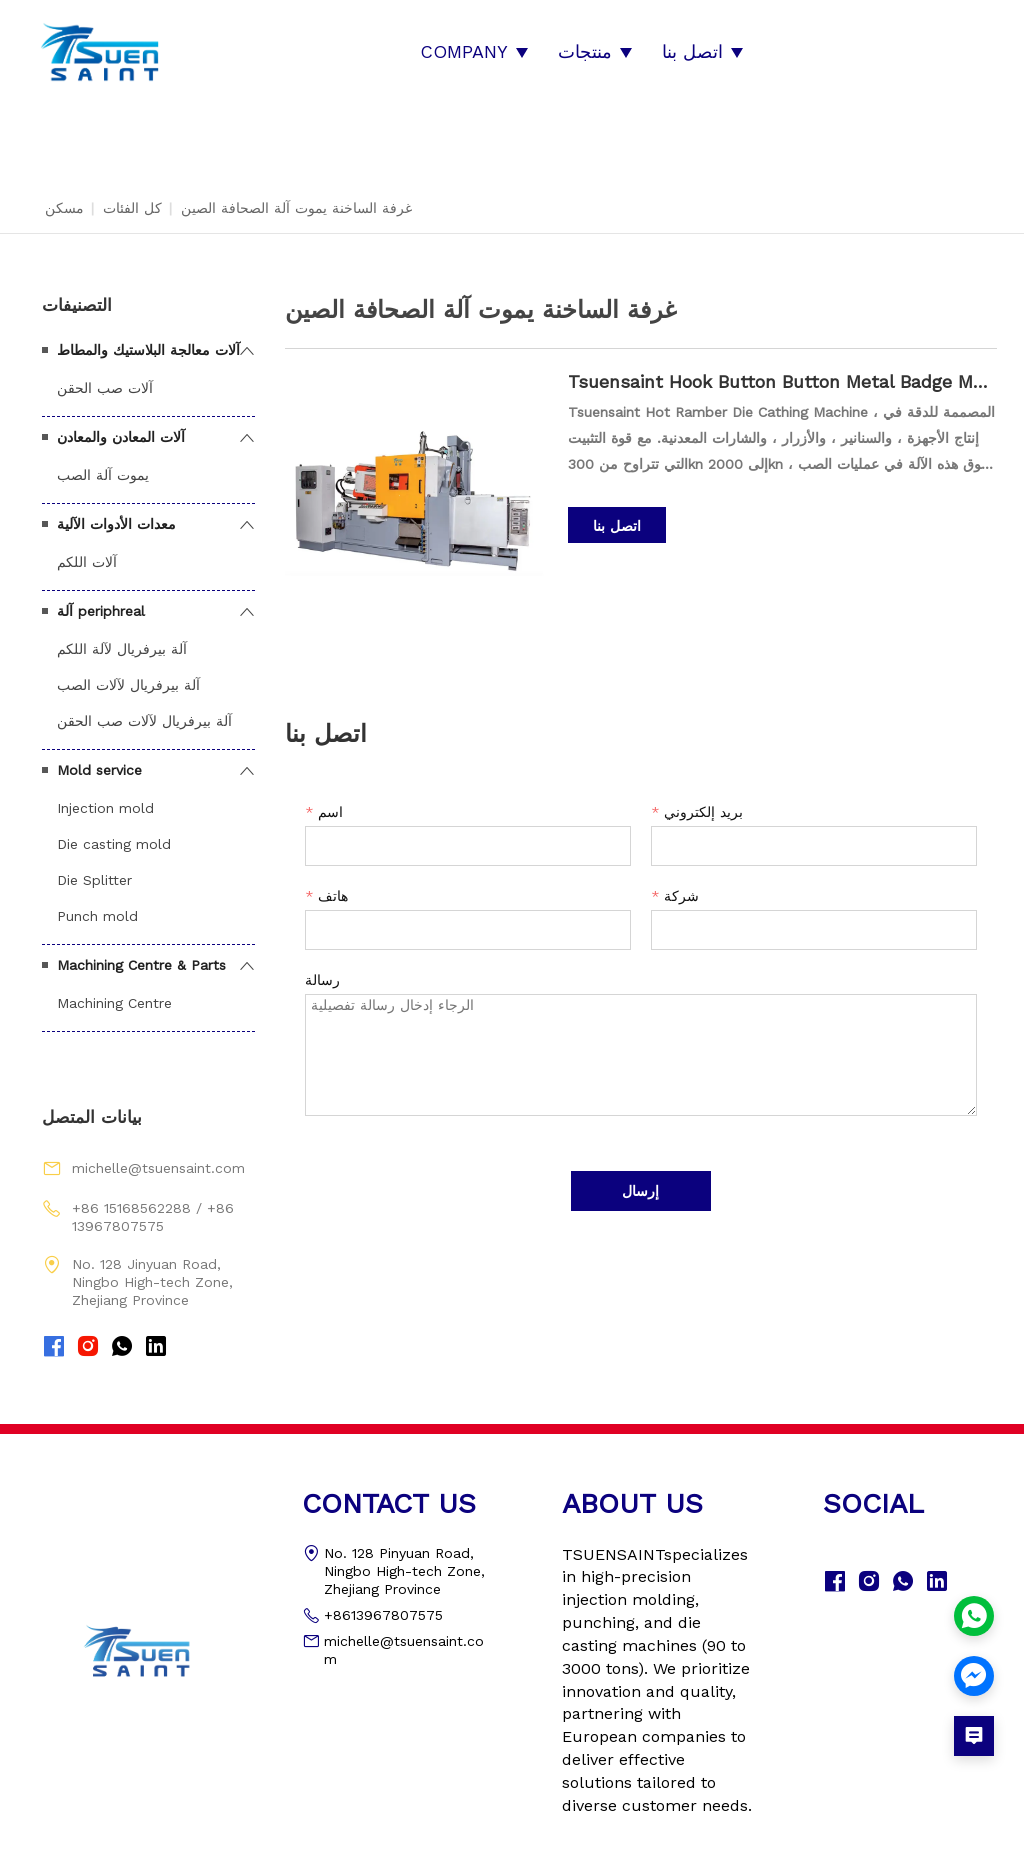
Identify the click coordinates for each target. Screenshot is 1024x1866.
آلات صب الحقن (105, 376)
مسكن (64, 196)
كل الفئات (132, 196)
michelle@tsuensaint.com (158, 1157)
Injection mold (105, 796)
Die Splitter (94, 868)
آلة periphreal (101, 599)
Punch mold (97, 904)
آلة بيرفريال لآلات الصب (128, 673)
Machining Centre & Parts (141, 953)
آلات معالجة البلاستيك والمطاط (148, 338)
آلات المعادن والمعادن (121, 425)
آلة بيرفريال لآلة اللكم (122, 637)
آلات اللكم (87, 550)
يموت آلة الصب (103, 463)
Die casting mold (114, 832)
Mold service (99, 758)
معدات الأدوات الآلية (116, 512)
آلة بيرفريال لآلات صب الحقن (144, 709)
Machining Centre (114, 991)
